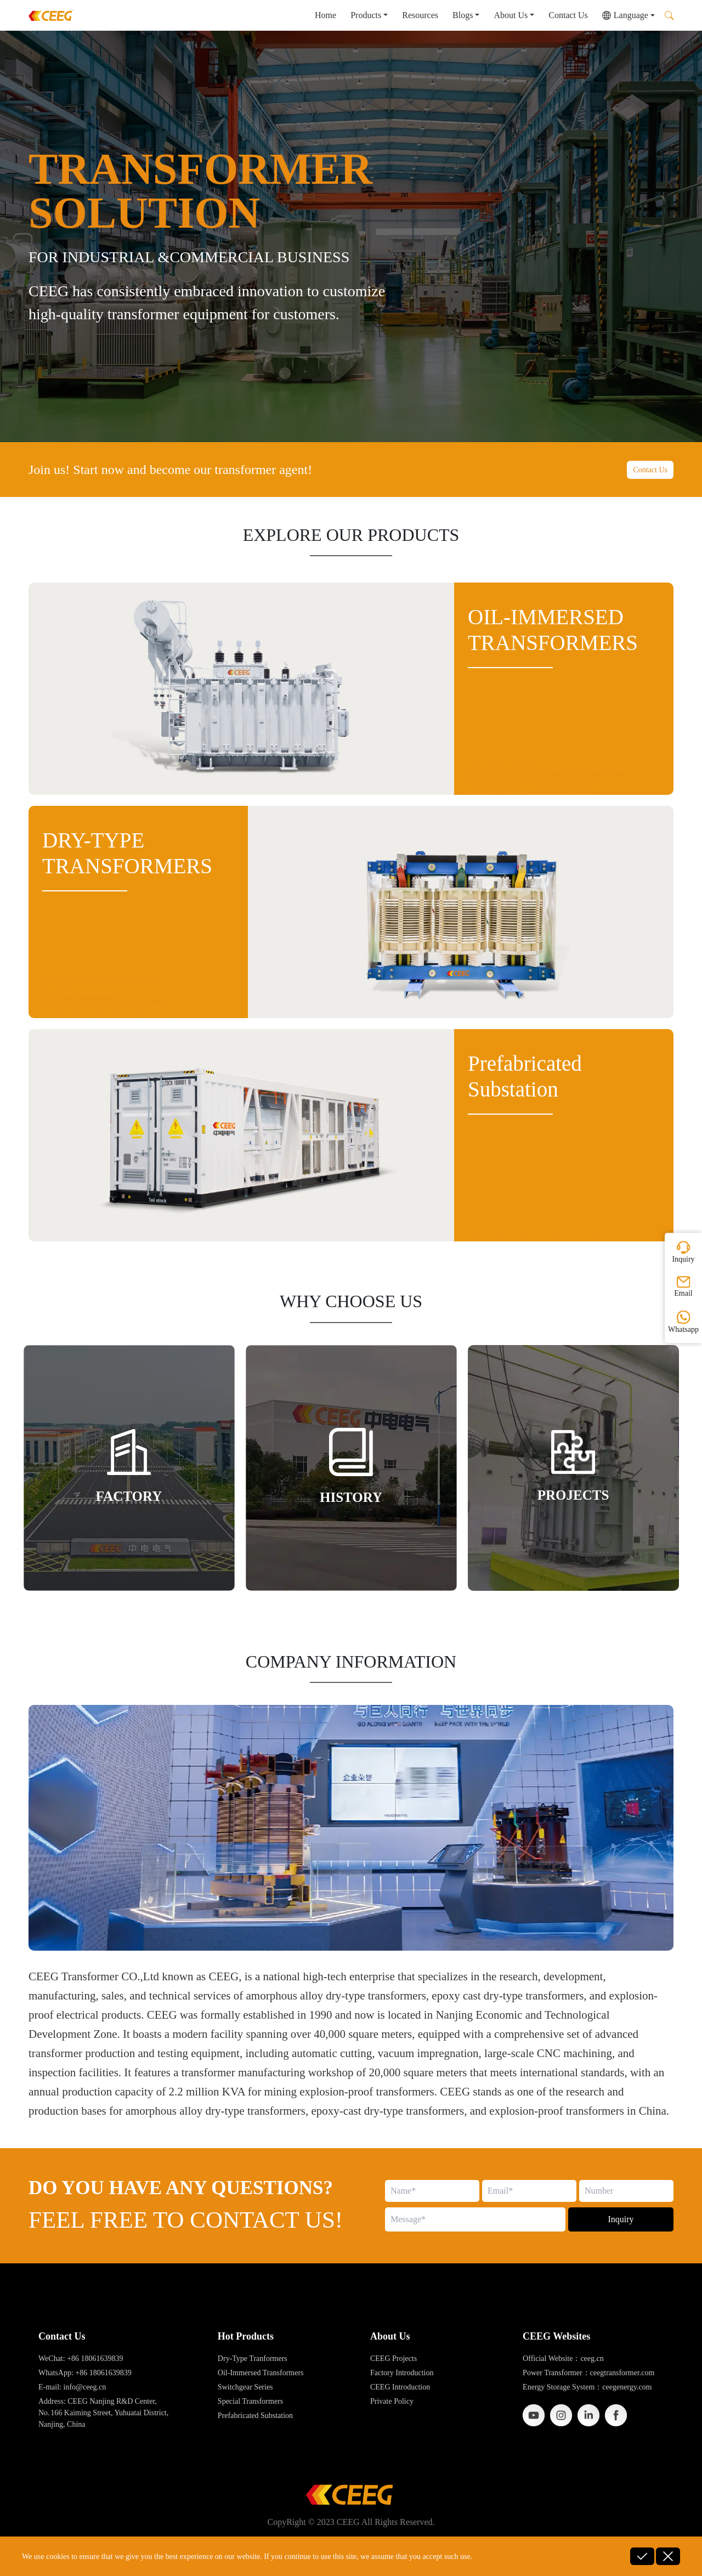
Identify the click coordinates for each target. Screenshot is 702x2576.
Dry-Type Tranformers (252, 2358)
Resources (420, 15)
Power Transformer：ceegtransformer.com (588, 2373)
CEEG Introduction (400, 2387)
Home (325, 15)
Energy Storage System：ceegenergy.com (587, 2387)
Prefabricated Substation (255, 2415)
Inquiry (620, 2219)
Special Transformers (250, 2401)
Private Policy (392, 2401)
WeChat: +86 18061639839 (80, 2358)
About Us (511, 15)
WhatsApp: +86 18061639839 (85, 2373)
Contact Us (568, 15)
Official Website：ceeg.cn (563, 2358)
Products (365, 15)
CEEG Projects (393, 2358)
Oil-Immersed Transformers (261, 2373)
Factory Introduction (401, 2373)
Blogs (462, 15)
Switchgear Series (245, 2387)
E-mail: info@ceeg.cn (72, 2387)
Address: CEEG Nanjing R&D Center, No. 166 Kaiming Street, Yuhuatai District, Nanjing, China (103, 2412)
